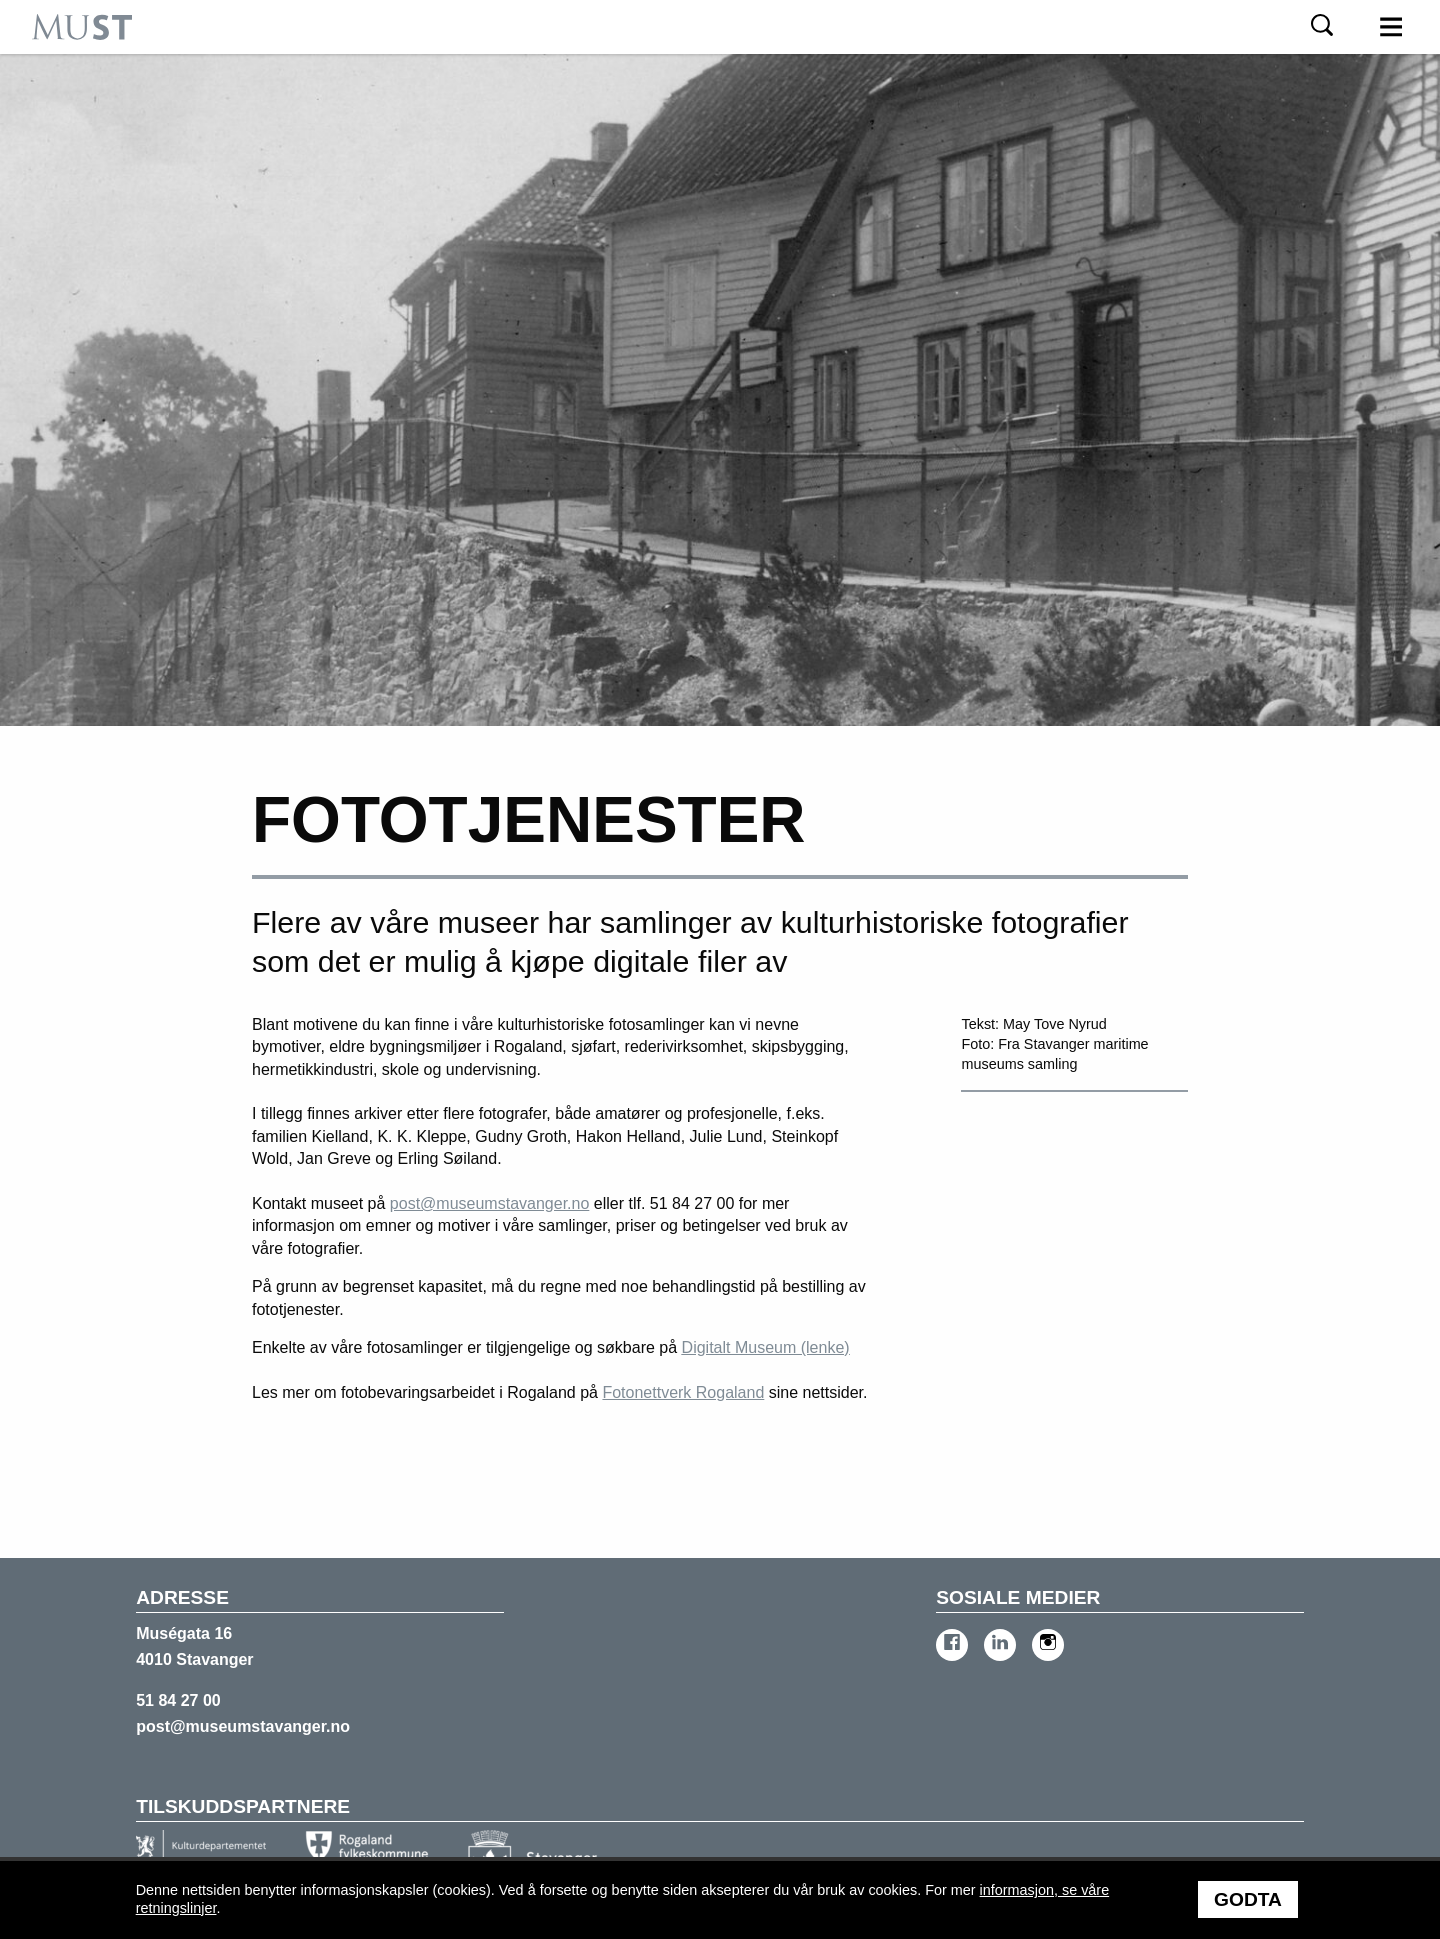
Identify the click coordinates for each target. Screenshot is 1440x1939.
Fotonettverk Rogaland (683, 1392)
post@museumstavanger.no (489, 1203)
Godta (1248, 1899)
